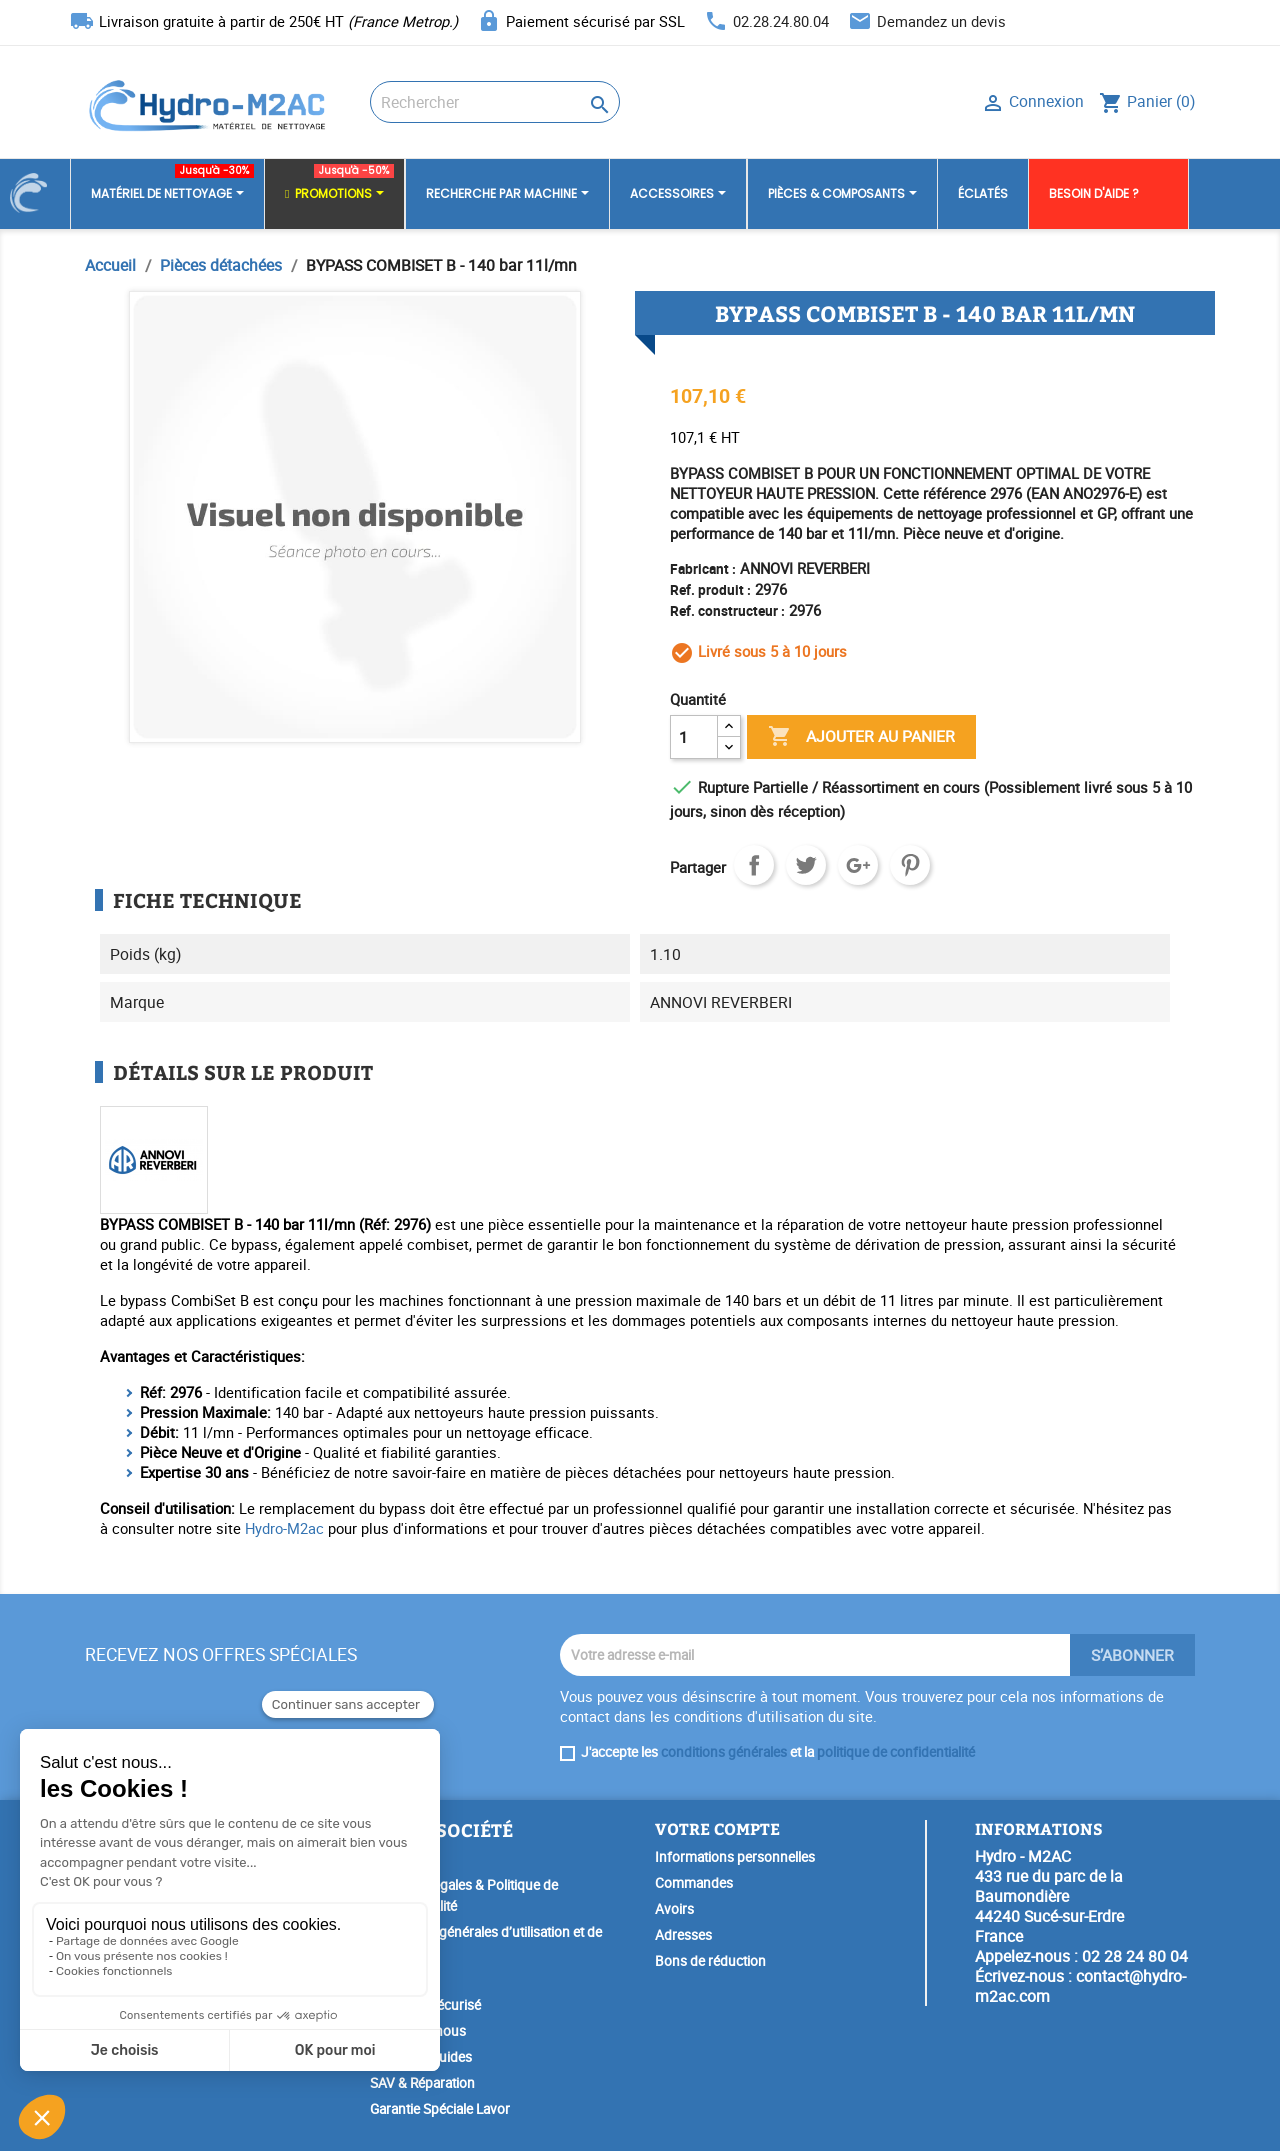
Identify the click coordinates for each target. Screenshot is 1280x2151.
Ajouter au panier (861, 737)
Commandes (694, 1883)
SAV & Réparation (422, 2083)
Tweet (806, 865)
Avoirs (674, 1909)
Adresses (683, 1935)
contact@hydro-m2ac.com (1080, 1986)
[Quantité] (694, 737)
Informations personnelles (735, 1857)
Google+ (858, 865)
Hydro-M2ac (284, 1528)
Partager (754, 865)
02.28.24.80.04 (781, 21)
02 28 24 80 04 (1135, 1956)
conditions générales (724, 1752)
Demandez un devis (941, 21)
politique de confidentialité (896, 1752)
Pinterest (910, 865)
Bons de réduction (710, 1961)
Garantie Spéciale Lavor (440, 2109)
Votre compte (717, 1828)
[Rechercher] (495, 102)
